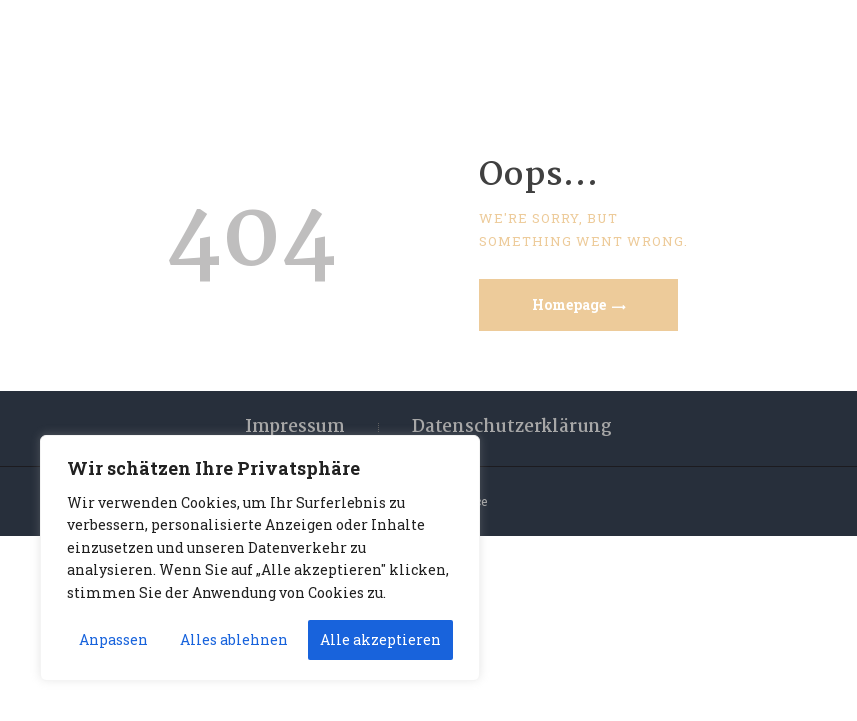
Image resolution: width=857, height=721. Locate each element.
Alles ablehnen (234, 639)
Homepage (569, 304)
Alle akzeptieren (380, 639)
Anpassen (113, 639)
